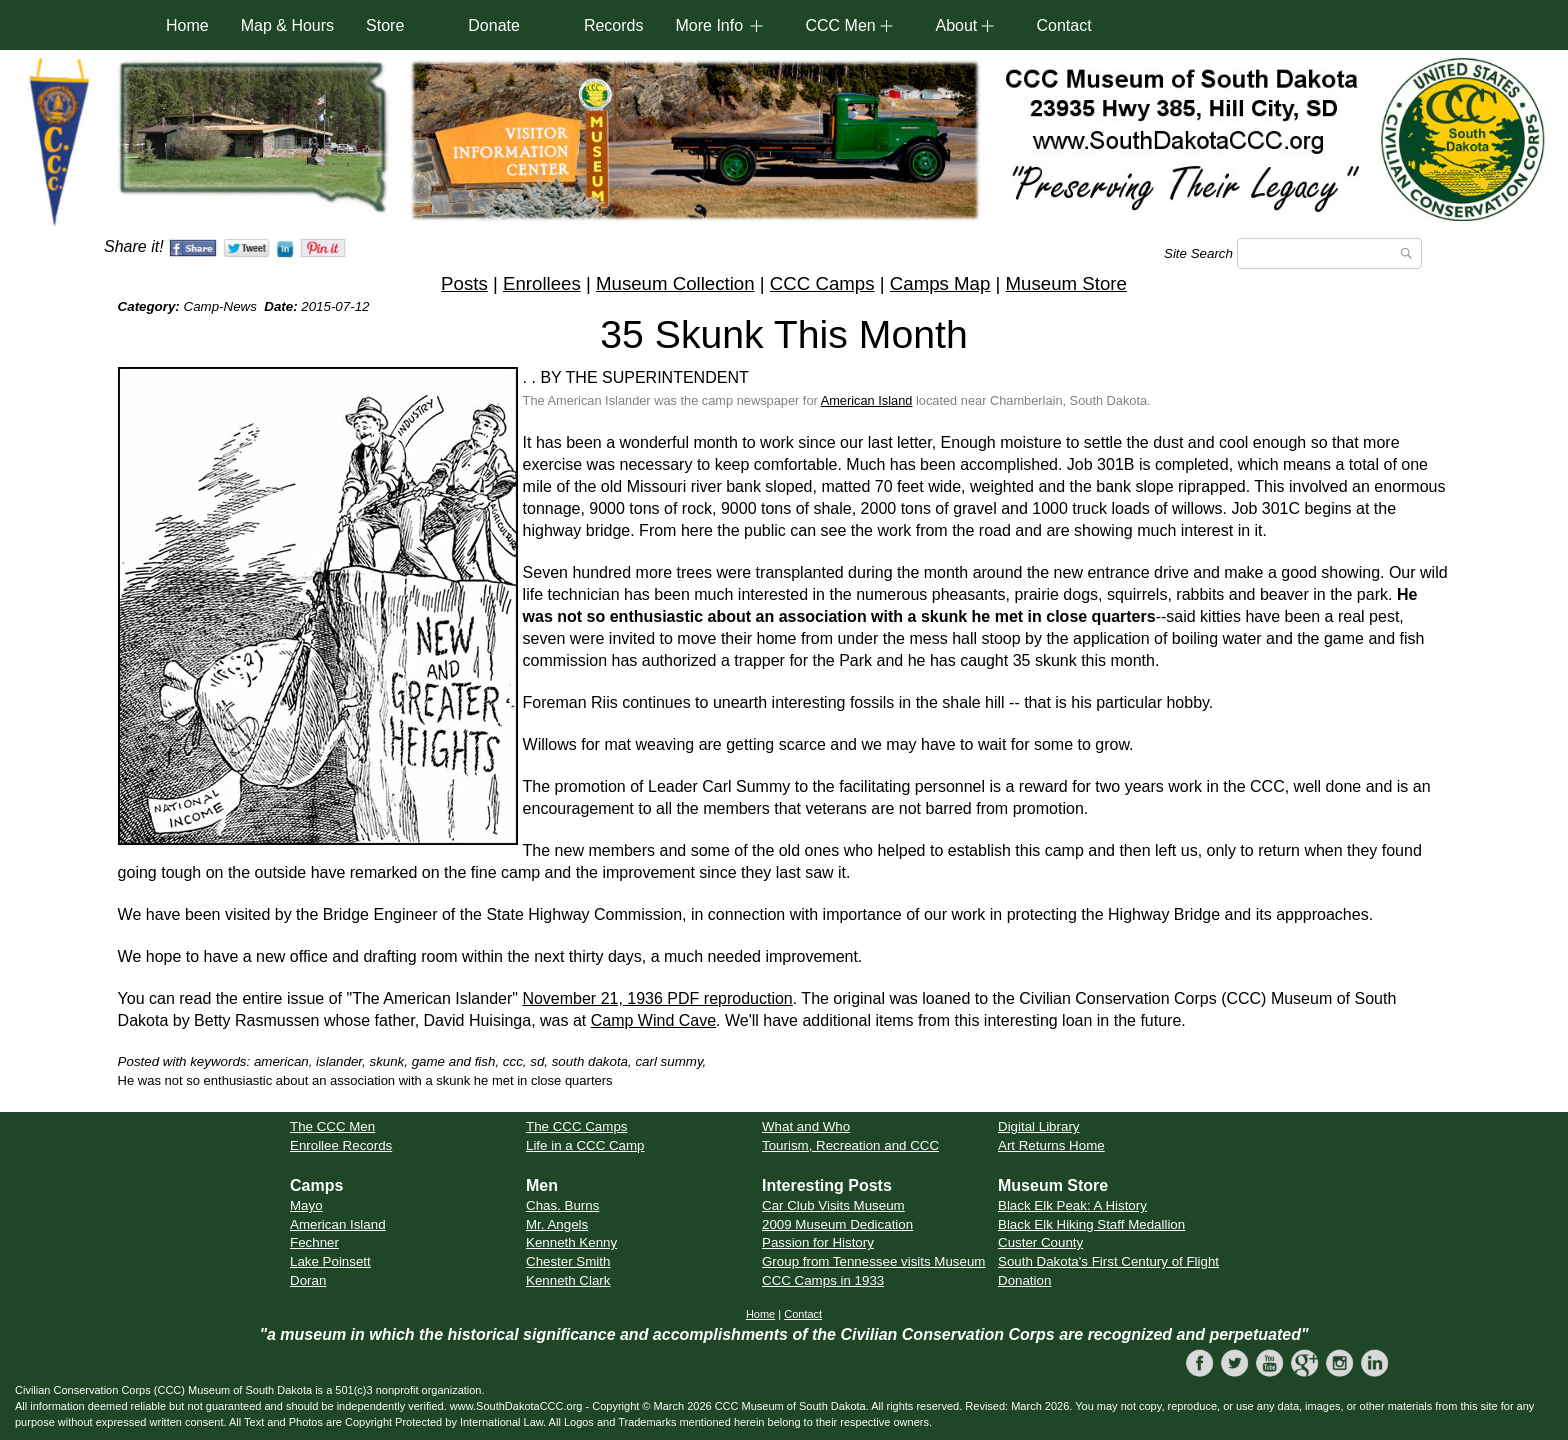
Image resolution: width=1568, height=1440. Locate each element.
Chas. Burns (562, 1205)
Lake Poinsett (330, 1261)
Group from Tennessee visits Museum (873, 1261)
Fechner (314, 1242)
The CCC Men (332, 1126)
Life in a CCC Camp (585, 1145)
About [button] (956, 25)
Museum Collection (675, 283)
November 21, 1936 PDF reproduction (657, 998)
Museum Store (1066, 283)
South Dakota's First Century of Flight (1108, 1261)
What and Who (806, 1126)
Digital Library (1038, 1126)
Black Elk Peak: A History (1072, 1205)
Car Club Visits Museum (833, 1205)
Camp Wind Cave (653, 1020)
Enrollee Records (341, 1145)
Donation (1024, 1280)
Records (614, 25)
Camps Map (940, 283)
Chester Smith (568, 1261)
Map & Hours (287, 25)
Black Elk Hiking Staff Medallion (1091, 1224)
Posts (464, 283)
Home (187, 25)
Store (385, 25)
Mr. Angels (557, 1224)
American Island (867, 400)
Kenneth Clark (568, 1280)
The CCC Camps (576, 1126)
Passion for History (818, 1242)
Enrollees (542, 283)
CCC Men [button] (840, 25)
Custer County (1040, 1242)
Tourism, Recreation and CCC (850, 1145)
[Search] (1329, 253)
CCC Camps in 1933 (823, 1280)
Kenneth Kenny (571, 1242)
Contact (1063, 25)
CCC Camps (822, 283)
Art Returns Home (1051, 1145)
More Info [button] (709, 25)
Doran (308, 1280)
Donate (494, 25)
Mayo (306, 1205)
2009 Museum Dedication (837, 1224)
